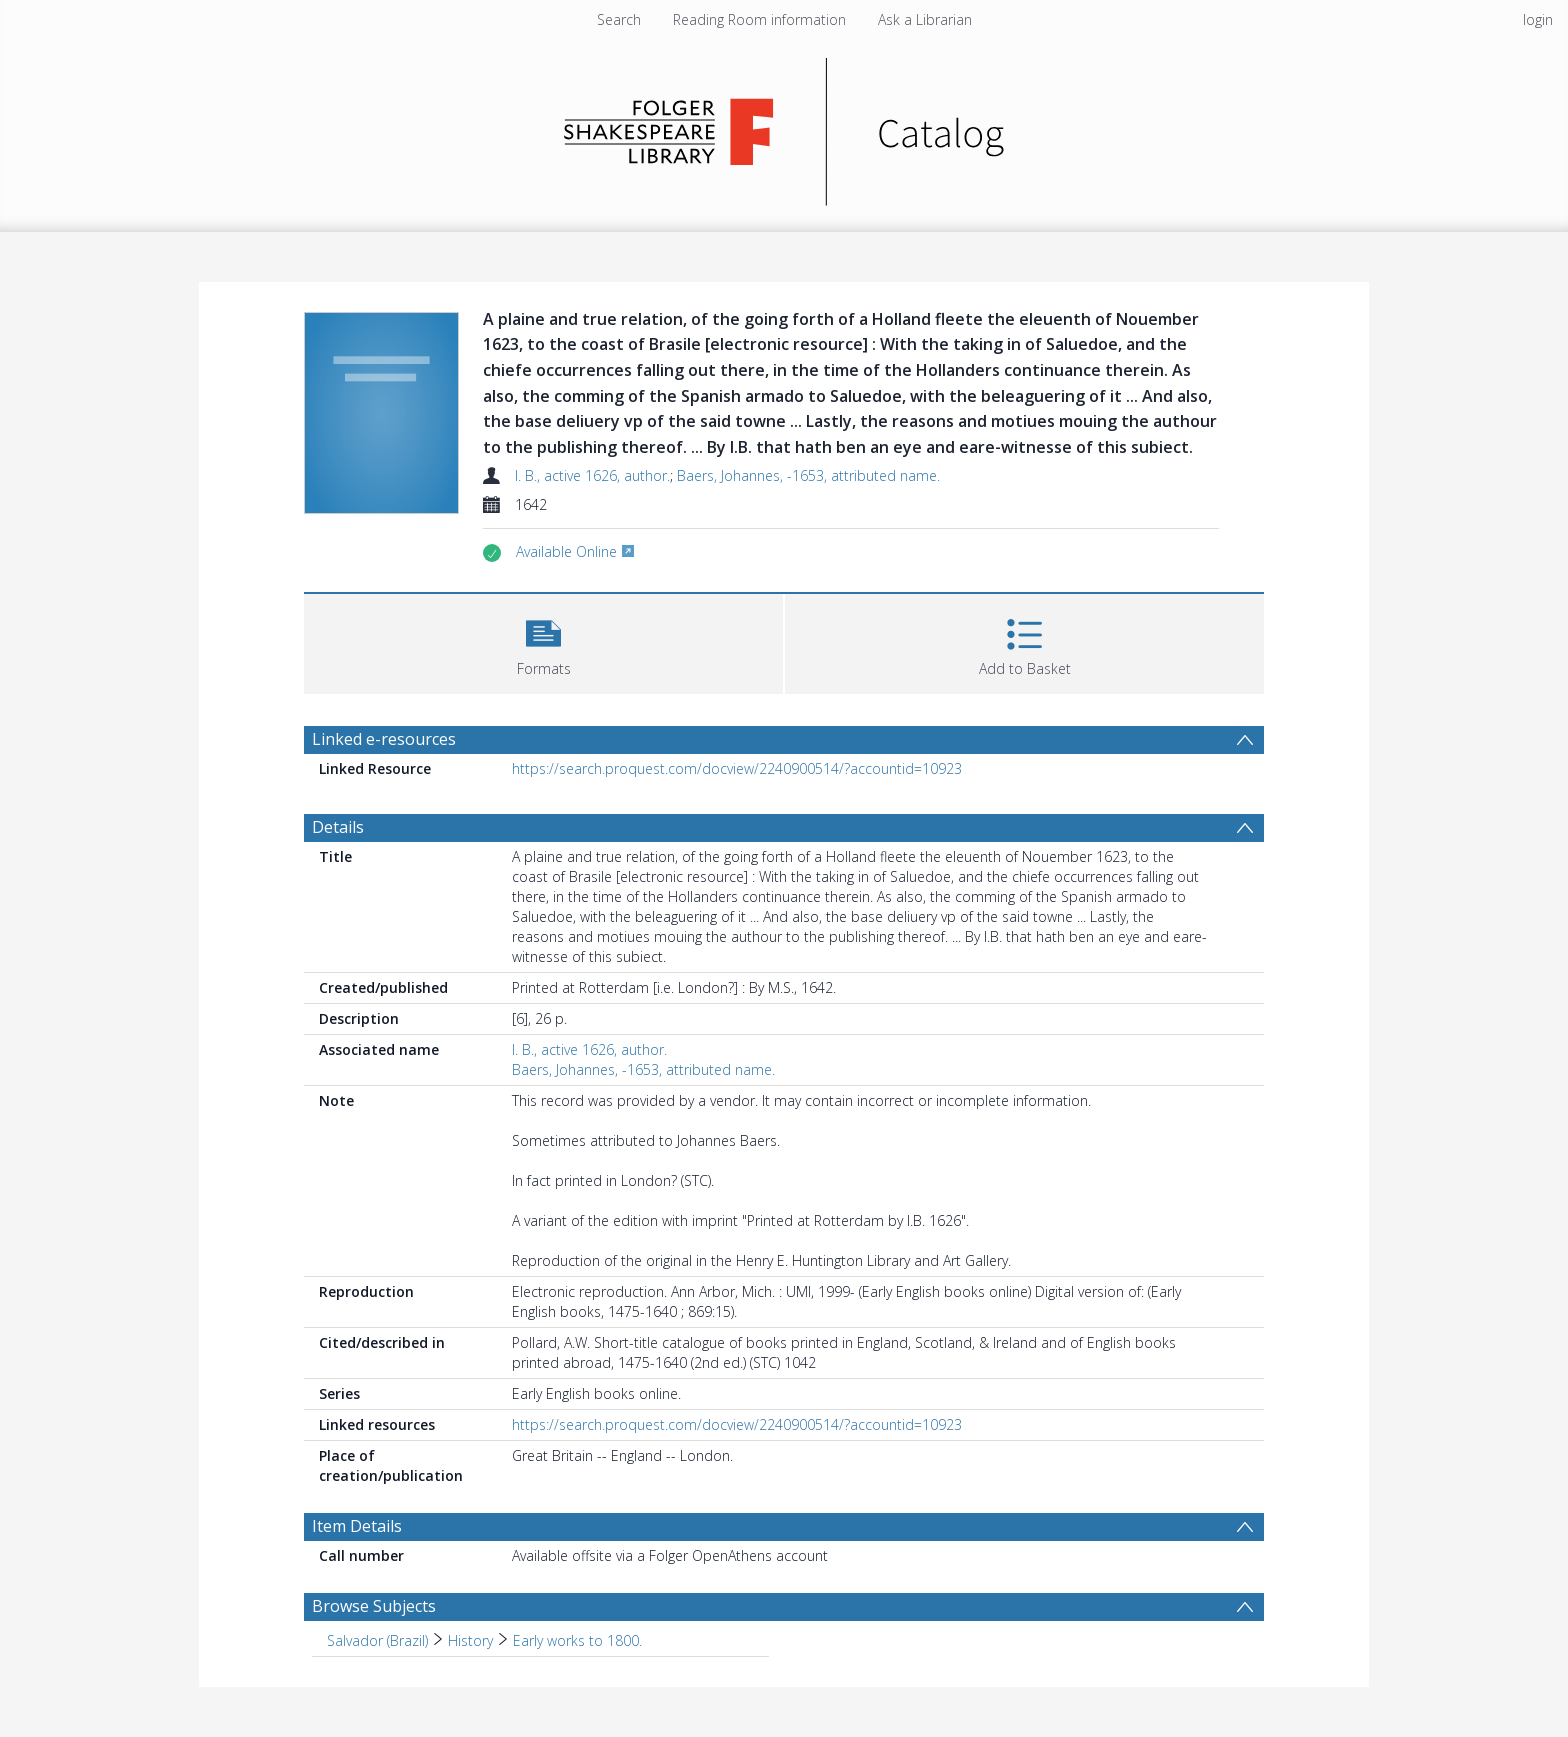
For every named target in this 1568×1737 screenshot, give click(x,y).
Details (338, 827)
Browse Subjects (374, 1606)
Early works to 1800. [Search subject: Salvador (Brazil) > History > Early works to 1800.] (577, 1640)
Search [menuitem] (619, 19)
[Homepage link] (784, 126)
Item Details (357, 1526)
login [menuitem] (1538, 19)
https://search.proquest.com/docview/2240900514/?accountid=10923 (737, 768)
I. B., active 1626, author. (592, 475)
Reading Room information (759, 19)
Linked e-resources (384, 739)
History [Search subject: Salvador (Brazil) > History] (470, 1640)
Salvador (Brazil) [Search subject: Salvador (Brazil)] (377, 1640)
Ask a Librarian (925, 19)
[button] (543, 641)
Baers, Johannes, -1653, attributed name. (808, 475)
